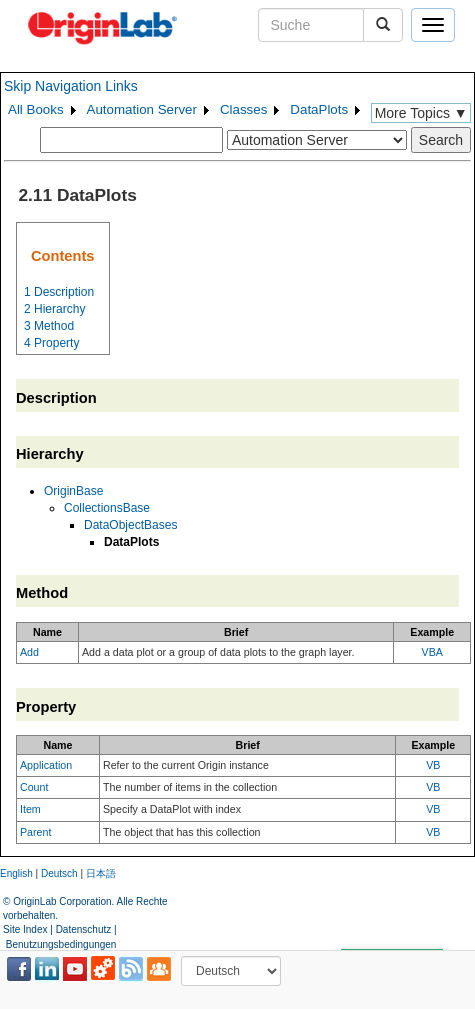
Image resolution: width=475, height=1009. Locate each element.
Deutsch (59, 873)
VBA (432, 652)
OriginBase (73, 491)
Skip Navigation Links (71, 86)
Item (30, 809)
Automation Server (142, 109)
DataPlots (319, 109)
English (16, 873)
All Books (36, 109)
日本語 (101, 873)
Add (29, 652)
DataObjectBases (130, 525)
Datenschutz (84, 929)
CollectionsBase (107, 508)
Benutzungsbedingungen (61, 944)
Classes (243, 109)
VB (433, 765)
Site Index (25, 929)
